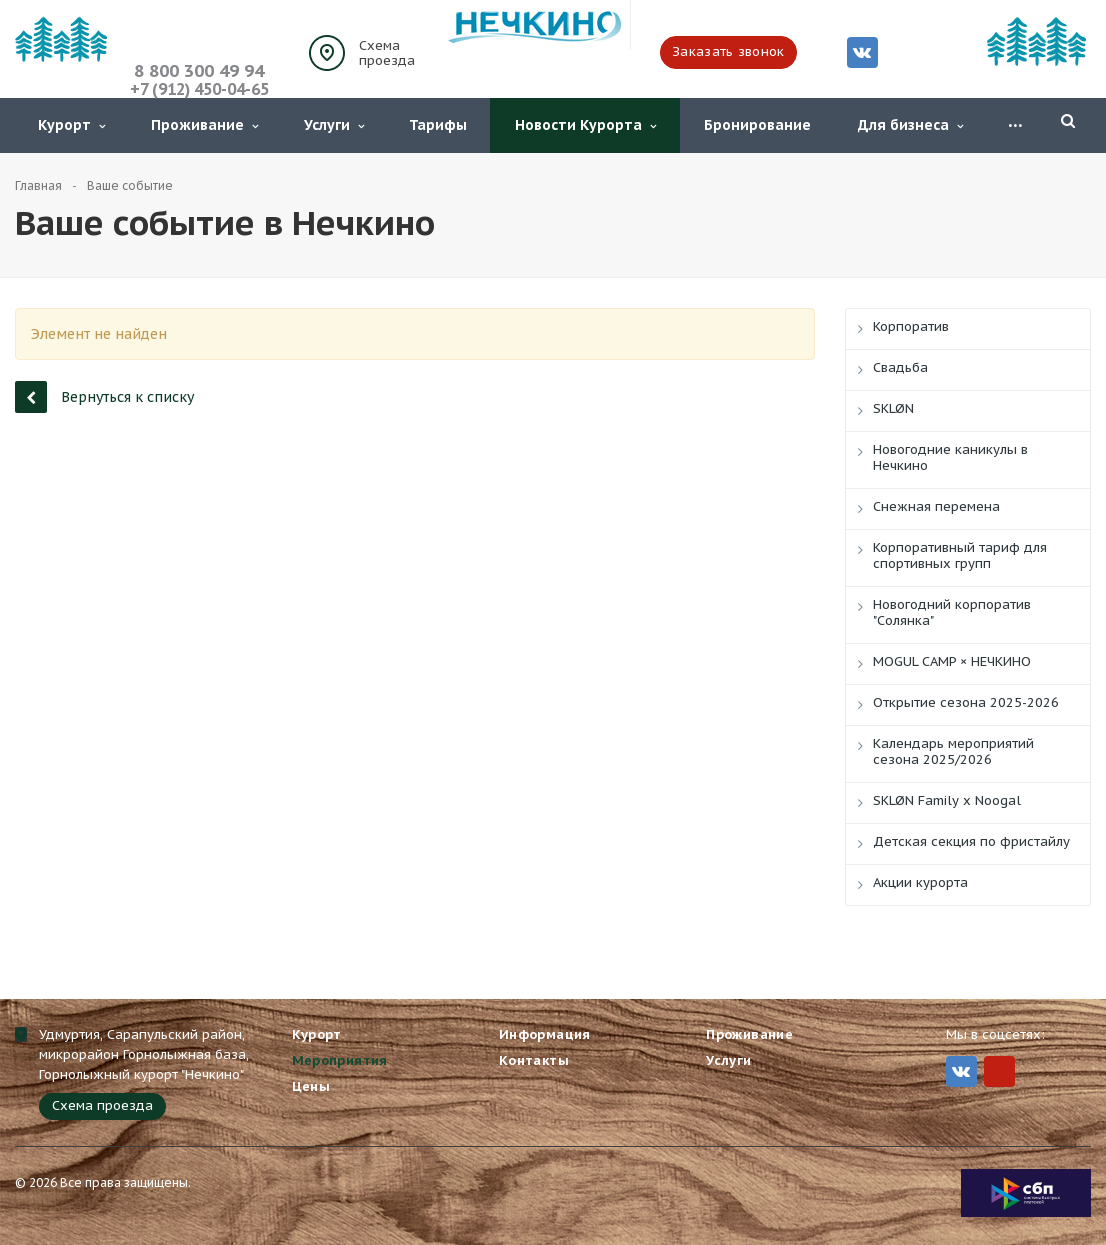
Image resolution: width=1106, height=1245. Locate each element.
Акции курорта (920, 882)
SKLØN (893, 408)
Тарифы (438, 125)
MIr (999, 1071)
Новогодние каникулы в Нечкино (950, 457)
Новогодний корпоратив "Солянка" (952, 612)
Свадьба (900, 367)
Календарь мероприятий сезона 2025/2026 (953, 751)
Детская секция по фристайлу (971, 841)
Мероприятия (340, 1060)
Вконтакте (862, 51)
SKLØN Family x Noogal (947, 800)
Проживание (204, 125)
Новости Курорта (585, 125)
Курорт (71, 125)
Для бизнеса (910, 125)
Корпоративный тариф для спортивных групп (960, 555)
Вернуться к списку (104, 396)
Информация (545, 1034)
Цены (311, 1086)
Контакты (534, 1060)
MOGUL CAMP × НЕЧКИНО (952, 661)
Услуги (334, 125)
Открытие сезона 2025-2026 (966, 702)
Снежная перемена (936, 506)
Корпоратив (911, 326)
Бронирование (757, 125)
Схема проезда (387, 53)
